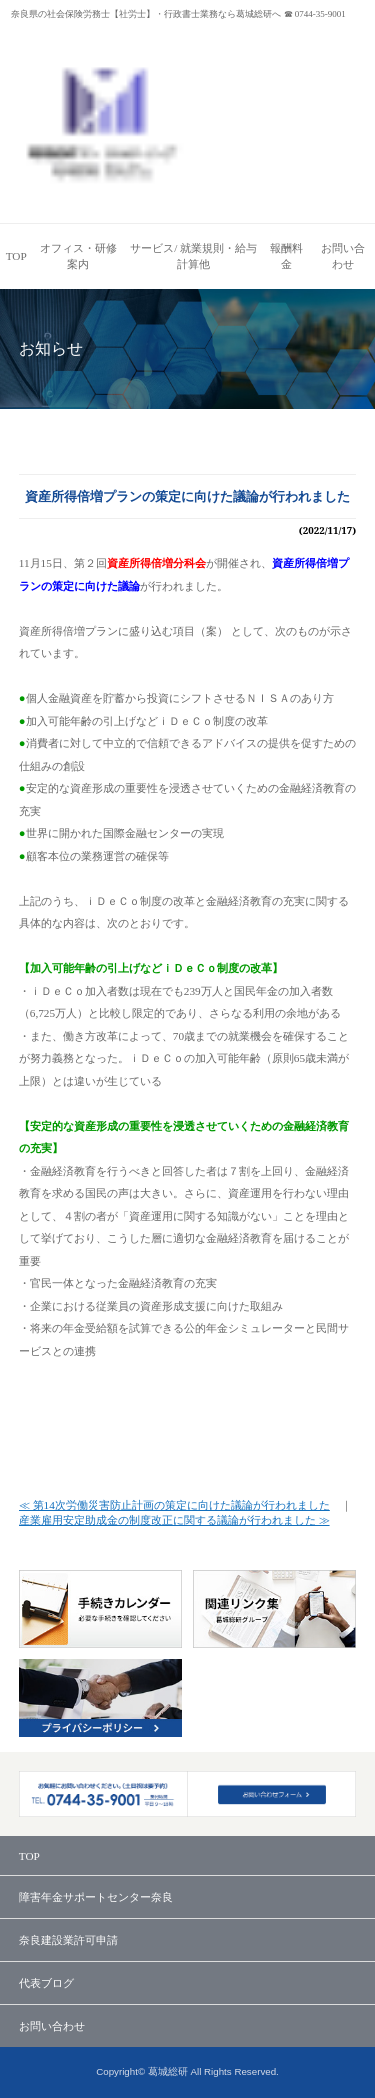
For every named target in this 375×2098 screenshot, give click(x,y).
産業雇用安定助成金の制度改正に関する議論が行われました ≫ (174, 1520)
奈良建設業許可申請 (68, 1940)
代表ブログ (46, 1983)
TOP (16, 256)
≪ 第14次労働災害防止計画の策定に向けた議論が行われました (174, 1505)
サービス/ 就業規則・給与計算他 (193, 256)
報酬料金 (286, 256)
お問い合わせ (343, 256)
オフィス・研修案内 (78, 256)
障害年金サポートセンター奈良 (96, 1897)
